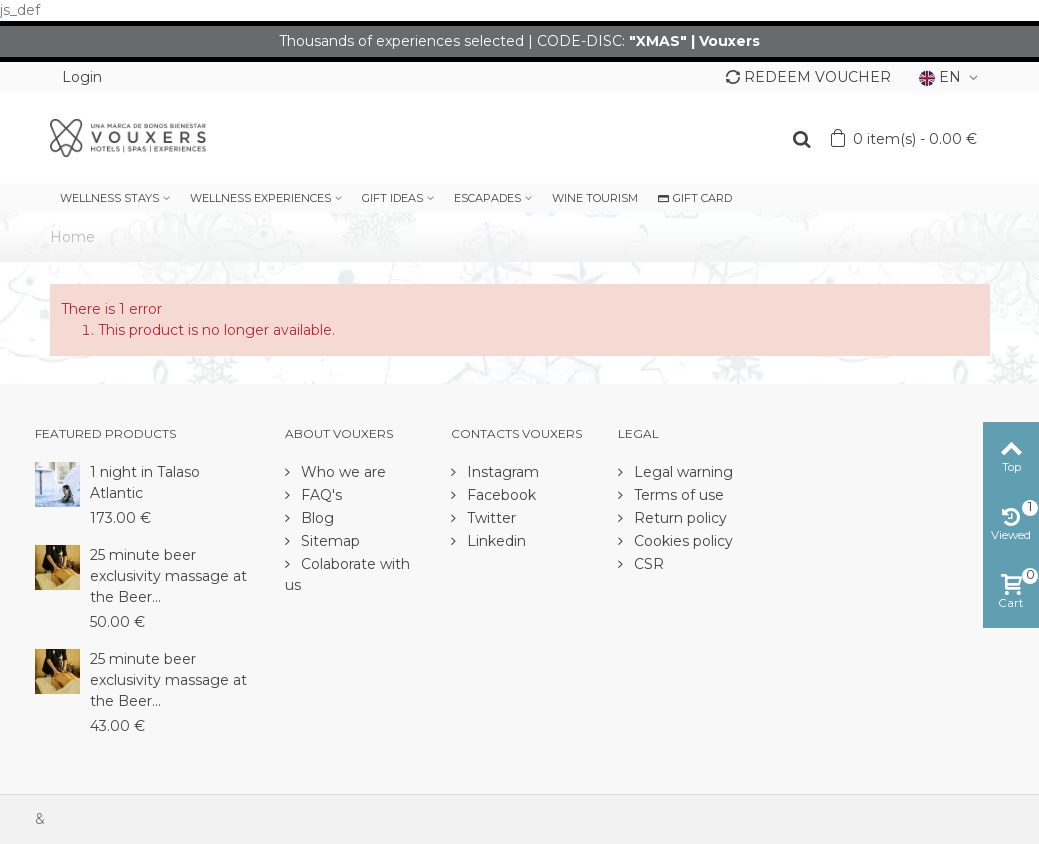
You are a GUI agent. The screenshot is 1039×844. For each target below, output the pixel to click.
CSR (647, 564)
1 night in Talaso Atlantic (145, 482)
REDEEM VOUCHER (808, 77)
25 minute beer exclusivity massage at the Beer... (168, 576)
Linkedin (494, 541)
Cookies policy (681, 541)
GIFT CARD (695, 198)
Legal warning (681, 472)
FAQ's (319, 495)
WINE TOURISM (595, 198)
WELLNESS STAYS (109, 198)
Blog (315, 518)
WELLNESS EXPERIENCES (260, 198)
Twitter (489, 518)
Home (72, 237)
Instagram (501, 472)
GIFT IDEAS (392, 198)
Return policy (678, 518)
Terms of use (677, 495)
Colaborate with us (347, 574)
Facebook (499, 495)
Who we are (341, 472)
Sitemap (328, 541)
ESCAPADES (487, 198)
